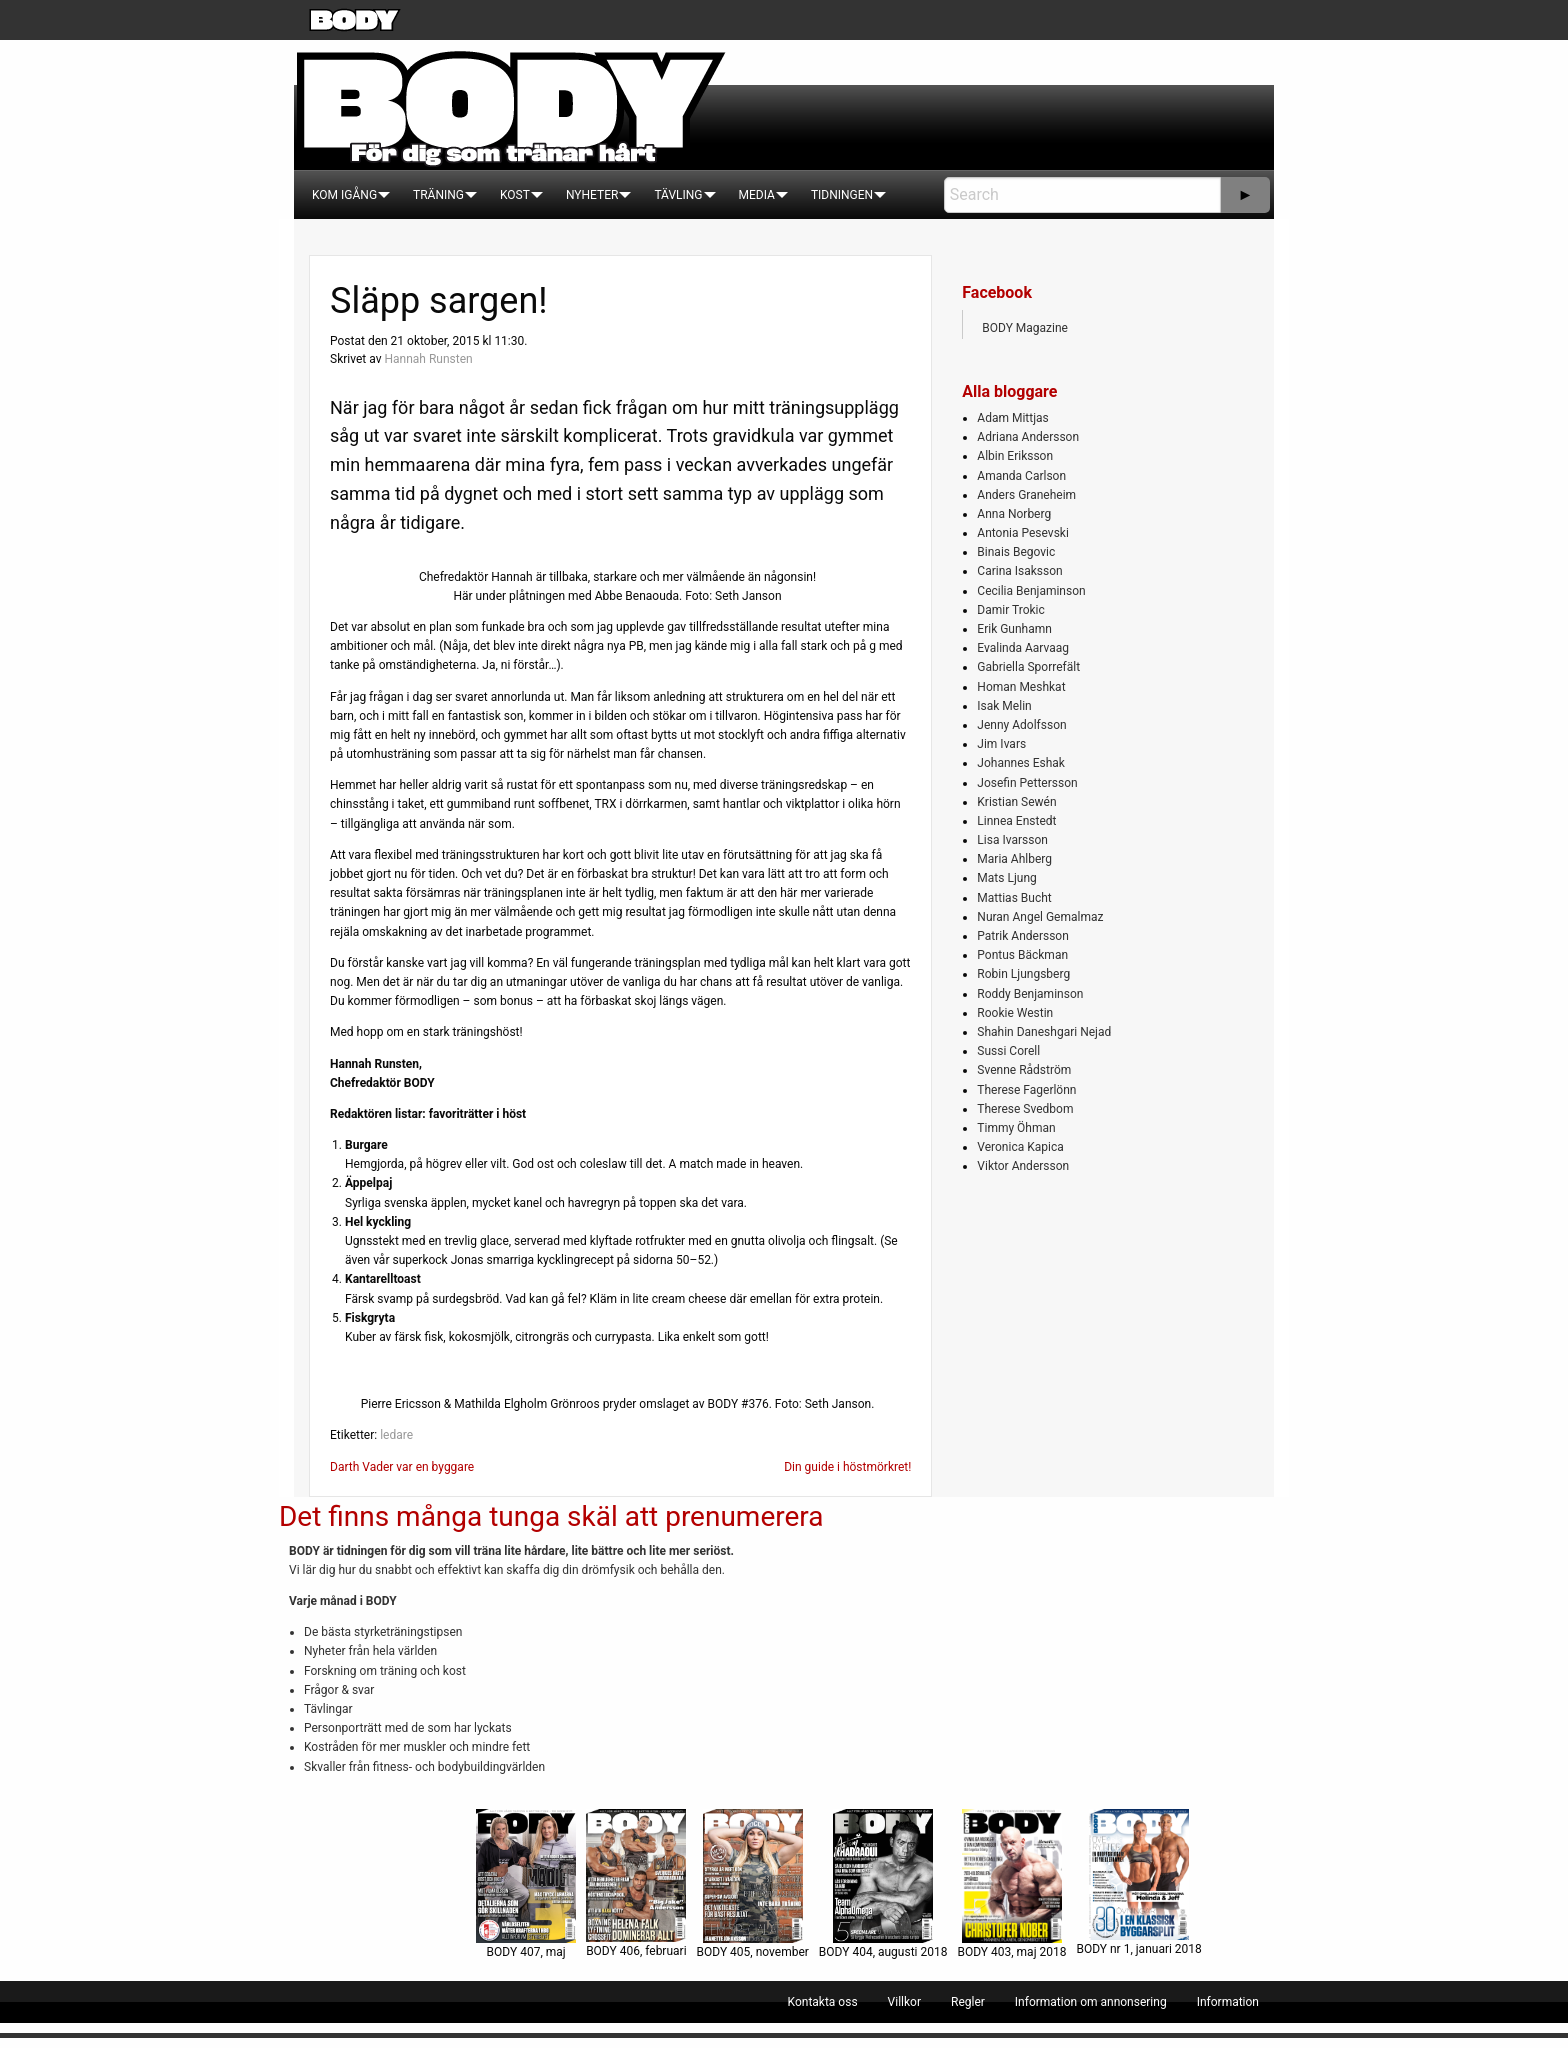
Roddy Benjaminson (1030, 994)
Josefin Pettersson (1027, 783)
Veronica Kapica (1020, 1147)
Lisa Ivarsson (1012, 840)
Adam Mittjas (1012, 418)
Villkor (904, 2002)
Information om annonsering (1091, 2002)
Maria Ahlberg (1014, 859)
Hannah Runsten (428, 359)
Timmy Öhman (1016, 1128)
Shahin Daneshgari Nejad (1044, 1032)
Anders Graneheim (1026, 495)
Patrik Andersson (1023, 936)
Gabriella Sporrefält (1028, 667)
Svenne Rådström (1024, 1070)
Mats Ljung (1006, 878)
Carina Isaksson (1019, 571)
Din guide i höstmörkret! (847, 1467)
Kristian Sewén (1016, 802)
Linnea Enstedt (1016, 821)
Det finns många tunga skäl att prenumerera (551, 1516)
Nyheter (592, 195)
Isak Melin (1004, 706)
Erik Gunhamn (1014, 629)
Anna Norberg (1014, 514)
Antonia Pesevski (1023, 533)
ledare (396, 1435)
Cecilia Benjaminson (1031, 591)
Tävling (678, 195)
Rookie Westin (1015, 1013)
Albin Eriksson (1015, 456)
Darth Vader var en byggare (402, 1467)
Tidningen (842, 195)
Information (1228, 2002)
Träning (438, 195)
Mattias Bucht (1014, 898)
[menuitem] (344, 195)
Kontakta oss (823, 2002)
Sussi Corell (1008, 1051)
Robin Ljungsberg (1023, 974)
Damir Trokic (1010, 610)
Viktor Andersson (1023, 1166)
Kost (515, 195)
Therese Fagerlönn (1026, 1090)
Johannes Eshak (1021, 763)
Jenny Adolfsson (1021, 725)
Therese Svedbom (1025, 1109)
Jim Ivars (1001, 744)
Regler (968, 2002)
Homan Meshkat (1021, 687)
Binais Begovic (1016, 552)
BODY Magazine (1025, 328)
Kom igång (344, 195)
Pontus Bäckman (1022, 955)
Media (757, 195)
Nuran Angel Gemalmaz (1040, 917)
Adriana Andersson (1028, 437)
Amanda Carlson (1021, 476)
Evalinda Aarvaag (1023, 648)
